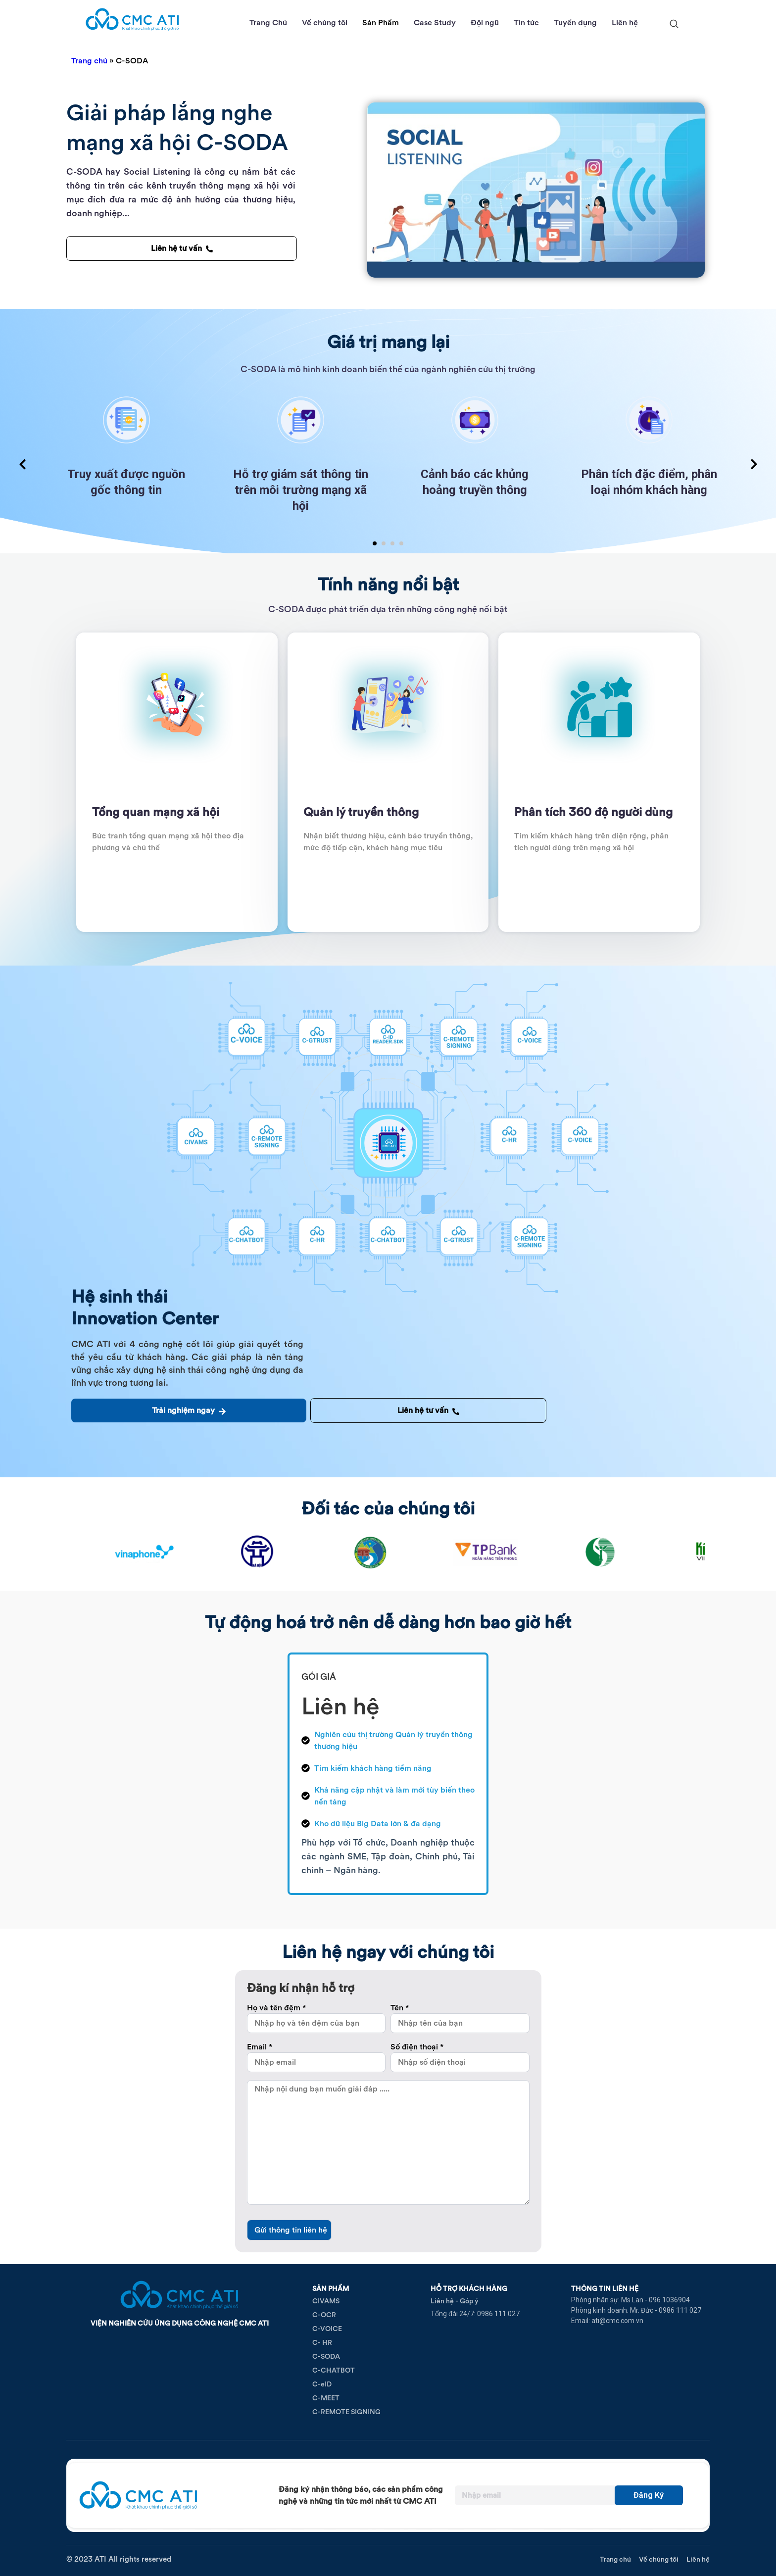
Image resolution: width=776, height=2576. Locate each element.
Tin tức (526, 22)
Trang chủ (89, 60)
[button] (375, 543)
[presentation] (22, 464)
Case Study (435, 22)
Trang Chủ (268, 22)
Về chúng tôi (324, 22)
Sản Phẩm (380, 22)
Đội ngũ (485, 22)
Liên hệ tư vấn (182, 248)
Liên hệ (625, 22)
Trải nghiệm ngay (189, 1410)
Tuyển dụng (575, 22)
